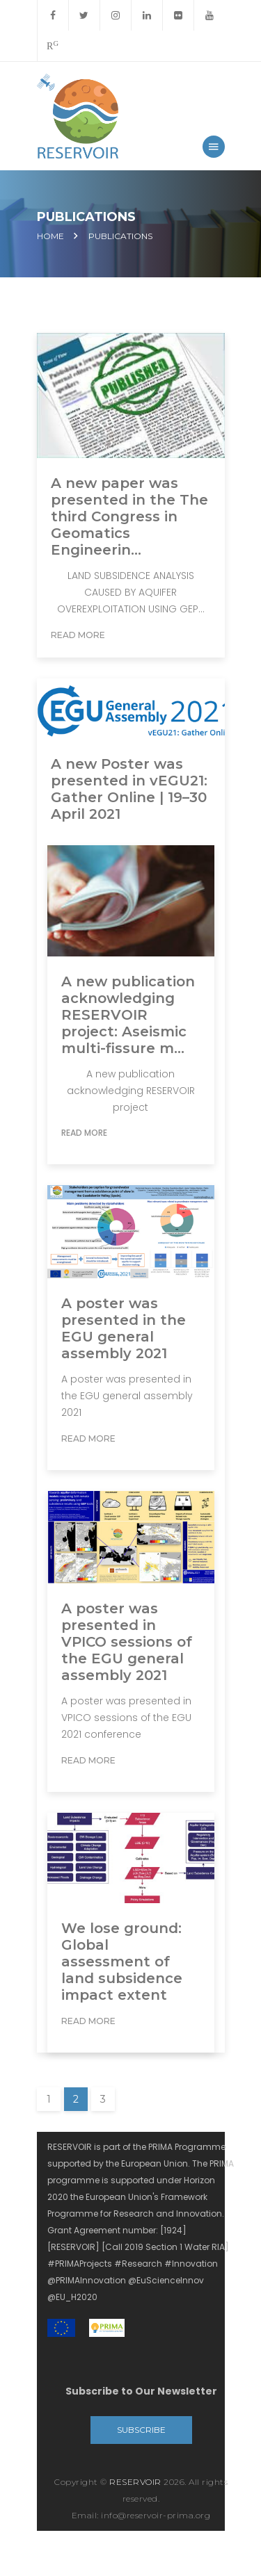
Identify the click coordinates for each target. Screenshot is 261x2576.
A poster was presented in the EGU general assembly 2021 (123, 1328)
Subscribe (141, 2429)
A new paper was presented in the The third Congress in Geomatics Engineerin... (129, 516)
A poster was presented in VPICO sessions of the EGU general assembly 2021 (126, 1642)
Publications (120, 236)
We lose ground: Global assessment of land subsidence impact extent (121, 1961)
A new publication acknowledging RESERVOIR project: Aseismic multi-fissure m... (128, 1015)
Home (50, 236)
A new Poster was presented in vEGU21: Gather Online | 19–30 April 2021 (129, 789)
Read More (78, 635)
